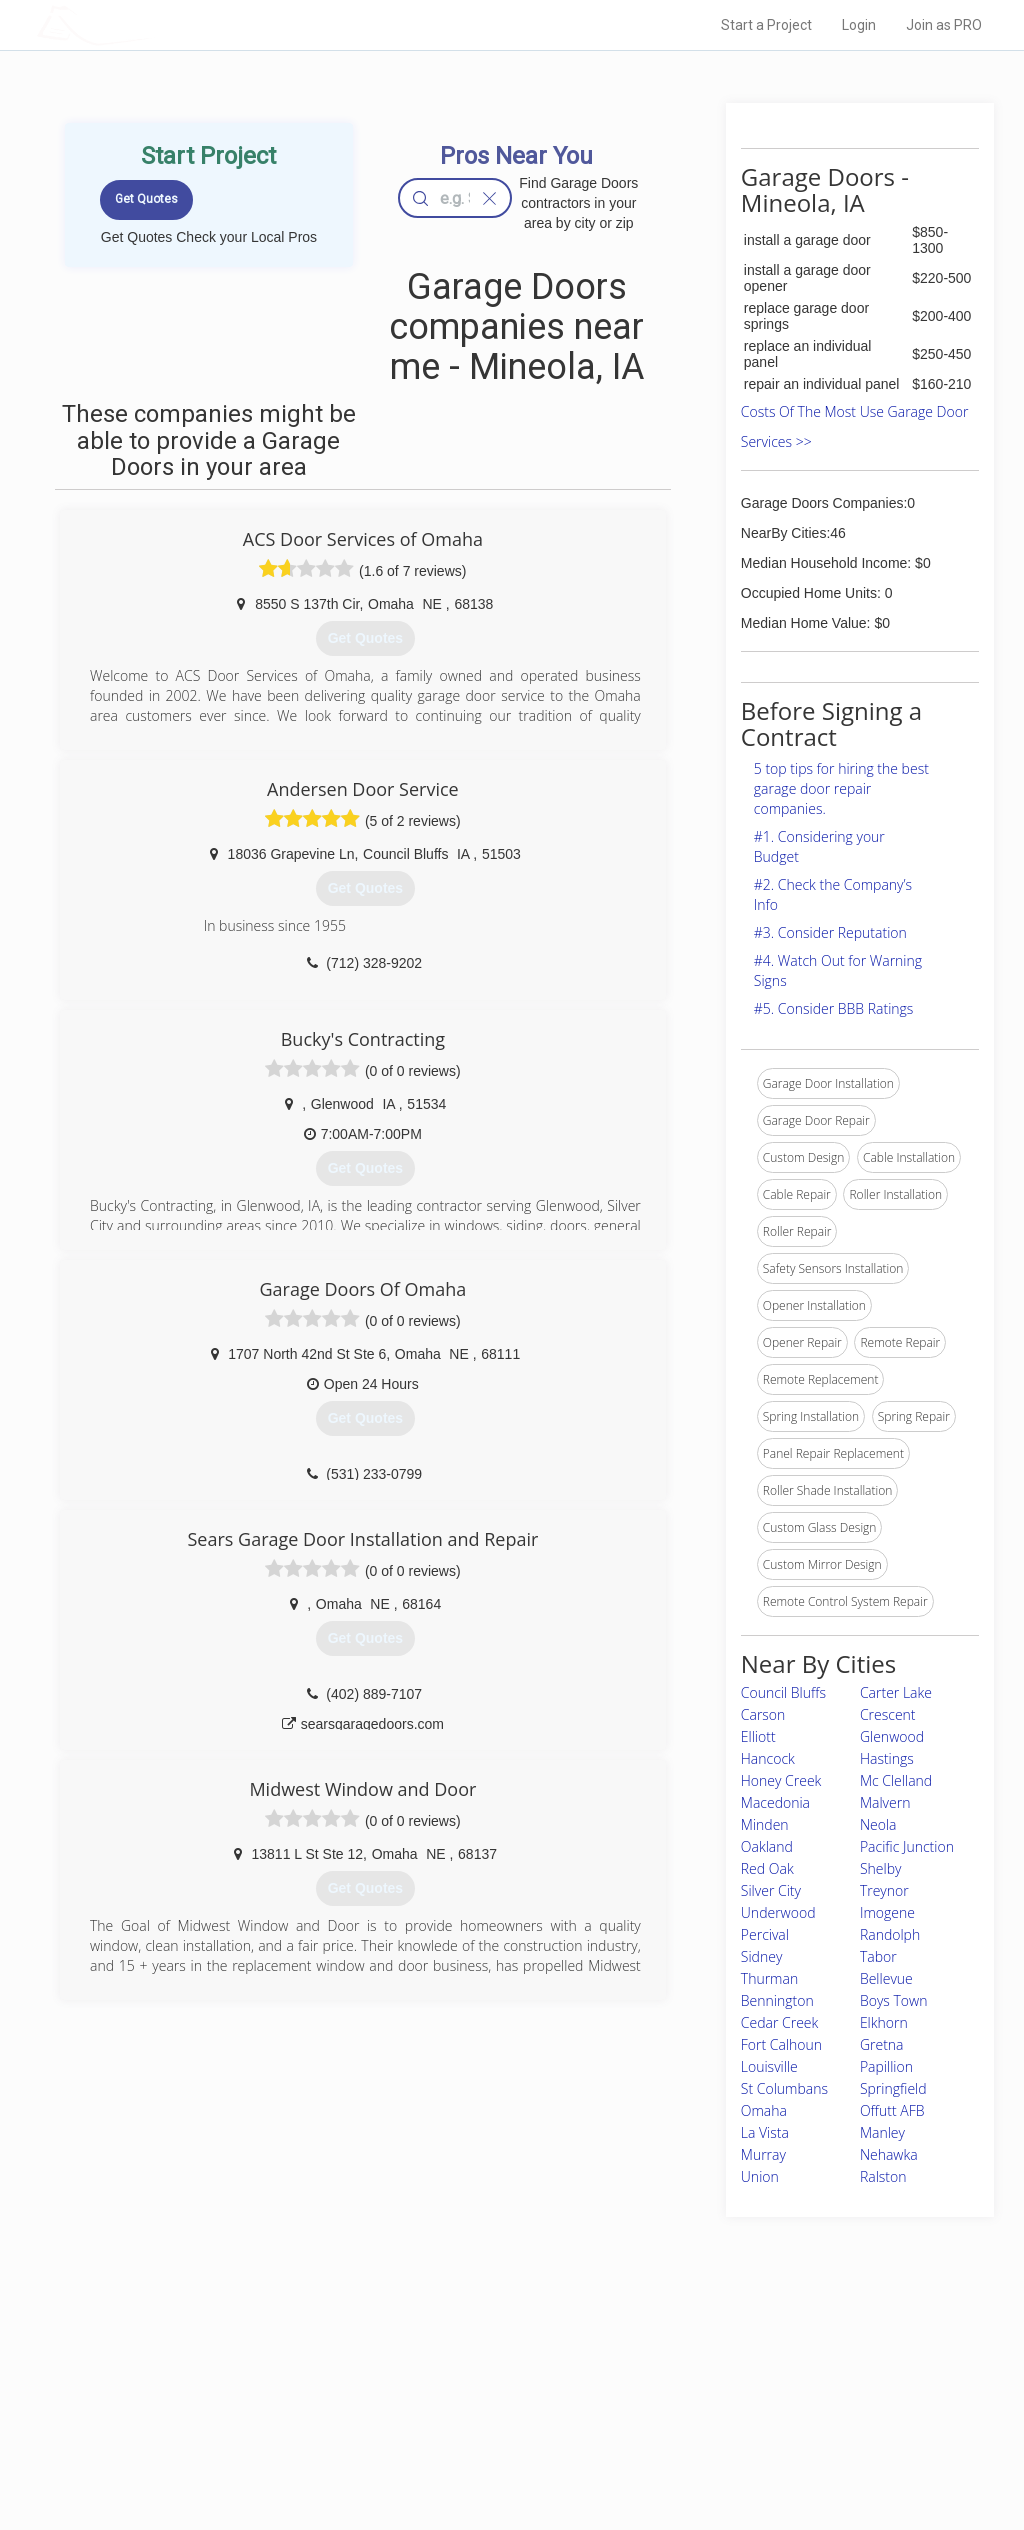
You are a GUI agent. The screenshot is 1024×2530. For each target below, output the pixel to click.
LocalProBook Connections (762, 2428)
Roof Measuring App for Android (496, 2450)
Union (760, 2176)
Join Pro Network (455, 2361)
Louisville (769, 2066)
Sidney (762, 1956)
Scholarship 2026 (735, 2361)
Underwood (778, 1912)
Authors (709, 2406)
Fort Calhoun (781, 2044)
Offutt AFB (892, 2110)
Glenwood (892, 1736)
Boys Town (894, 2000)
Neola (878, 1824)
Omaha (764, 2110)
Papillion (886, 2066)
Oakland (767, 1846)
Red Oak (767, 1868)
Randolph (890, 1934)
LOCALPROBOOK (153, 24)
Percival (765, 1934)
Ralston (883, 2176)
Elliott (758, 1736)
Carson (763, 1714)
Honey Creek (781, 1780)
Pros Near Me (224, 2383)
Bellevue (886, 1978)
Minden (765, 1824)
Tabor (878, 1956)
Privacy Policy (725, 2383)
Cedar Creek (780, 2022)
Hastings (887, 1758)
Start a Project (766, 25)
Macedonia (775, 1802)
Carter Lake (896, 1692)
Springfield (893, 2088)
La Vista (765, 2132)
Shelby (881, 1868)
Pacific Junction (907, 1846)
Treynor (884, 1890)
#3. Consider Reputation (830, 932)
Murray (763, 2154)
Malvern (885, 1802)
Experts (429, 2383)
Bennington (777, 2000)
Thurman (769, 1978)
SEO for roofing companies (760, 2450)
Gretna (882, 2044)
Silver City (771, 1890)
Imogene (887, 1912)
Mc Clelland (896, 1780)
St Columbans (784, 2088)
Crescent (888, 1714)
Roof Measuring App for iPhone (494, 2428)
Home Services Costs (247, 2361)
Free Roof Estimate (240, 2428)
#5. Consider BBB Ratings (834, 1008)
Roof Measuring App (464, 2406)
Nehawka (889, 2154)
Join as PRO (944, 25)
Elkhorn (884, 2022)
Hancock (768, 1758)
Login (859, 25)
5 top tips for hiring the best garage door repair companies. (841, 788)
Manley (882, 2132)
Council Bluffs (783, 1692)
